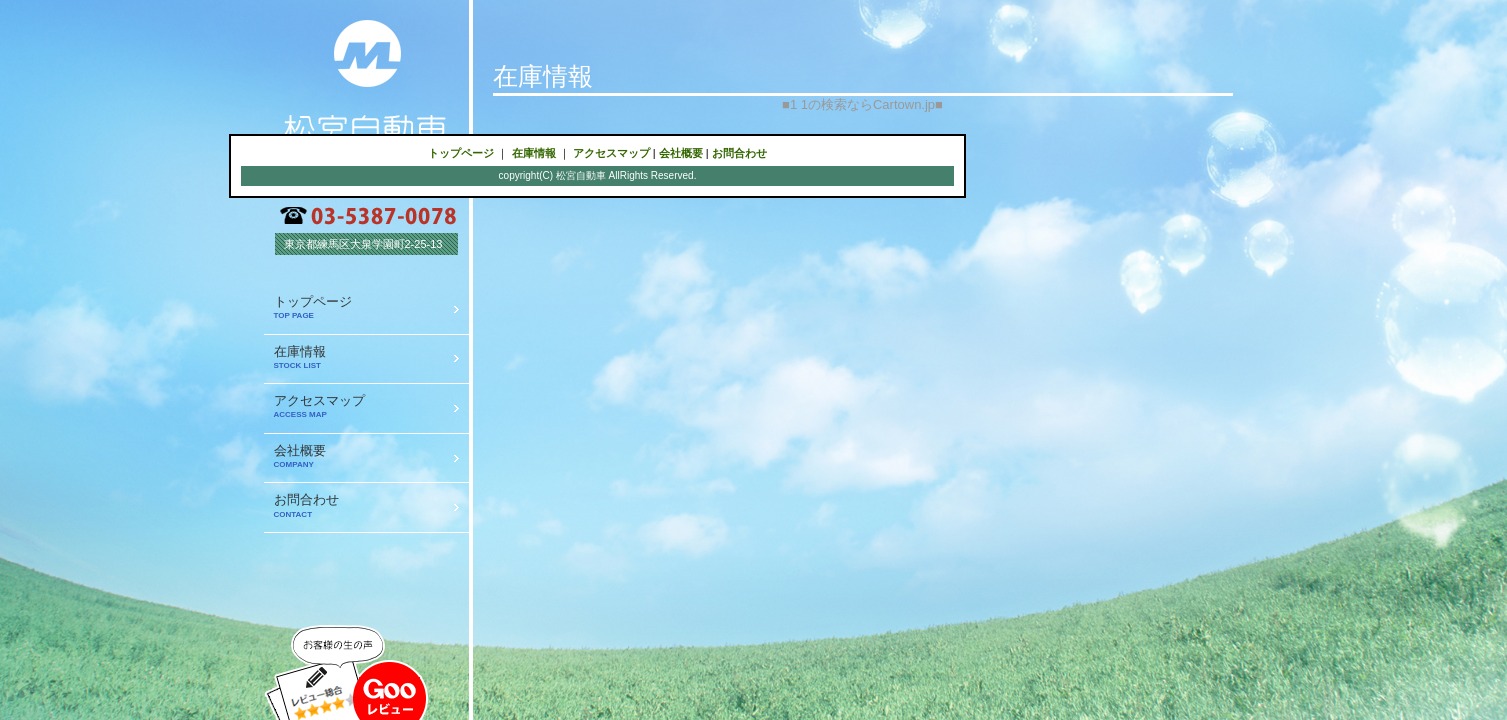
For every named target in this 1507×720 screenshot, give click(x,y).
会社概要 (681, 153)
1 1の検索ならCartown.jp (862, 104)
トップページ (461, 153)
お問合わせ (739, 153)
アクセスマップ (611, 153)
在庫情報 (534, 153)
